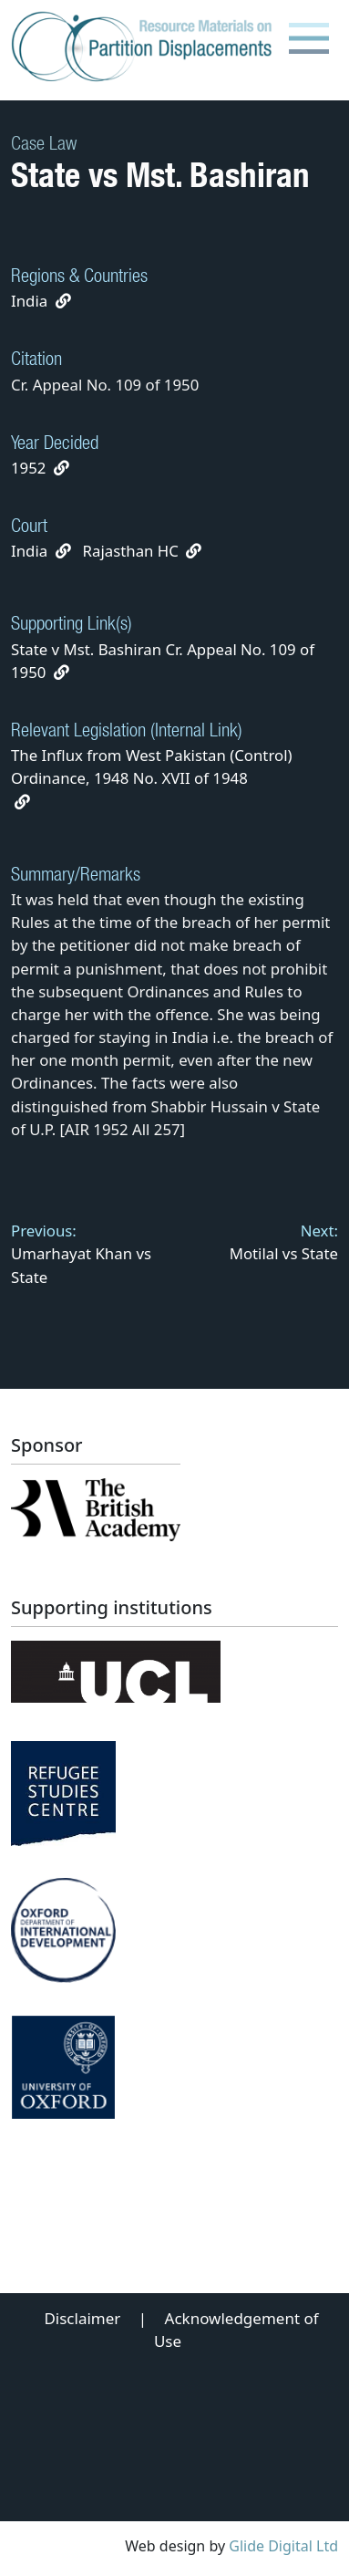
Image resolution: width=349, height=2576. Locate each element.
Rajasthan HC (131, 550)
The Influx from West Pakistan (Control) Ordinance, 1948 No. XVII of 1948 (152, 777)
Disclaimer (82, 2318)
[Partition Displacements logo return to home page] (145, 47)
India (29, 300)
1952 (28, 467)
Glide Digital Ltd (283, 2546)
